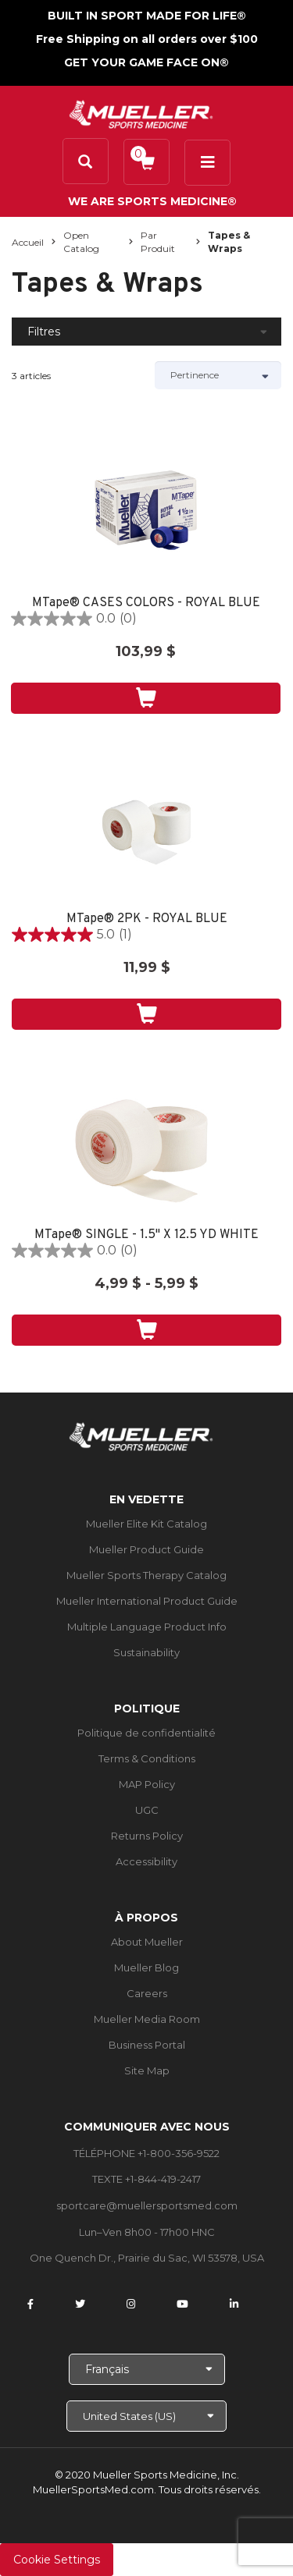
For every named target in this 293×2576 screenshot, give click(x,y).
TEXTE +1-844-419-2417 (146, 2179)
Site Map (147, 2070)
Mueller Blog (146, 1967)
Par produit (158, 241)
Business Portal (147, 2044)
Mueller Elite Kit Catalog (146, 1523)
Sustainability (146, 1652)
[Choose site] (146, 2416)
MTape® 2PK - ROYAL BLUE (146, 919)
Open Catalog (81, 241)
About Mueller (147, 1942)
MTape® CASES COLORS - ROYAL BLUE (146, 603)
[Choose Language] (147, 2369)
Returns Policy (147, 1835)
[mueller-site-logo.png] (141, 112)
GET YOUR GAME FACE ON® (146, 62)
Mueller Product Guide (146, 1549)
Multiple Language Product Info (147, 1626)
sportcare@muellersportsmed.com (147, 2205)
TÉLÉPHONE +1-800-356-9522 (146, 2153)
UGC (147, 1810)
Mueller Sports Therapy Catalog (146, 1575)
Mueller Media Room (147, 2019)
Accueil (28, 242)
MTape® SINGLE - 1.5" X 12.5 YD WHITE (146, 1235)
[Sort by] (218, 375)
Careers (147, 1993)
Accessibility (146, 1861)
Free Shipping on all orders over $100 (147, 39)
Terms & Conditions (146, 1758)
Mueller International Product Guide (147, 1601)
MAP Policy (147, 1784)
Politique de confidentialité (146, 1732)
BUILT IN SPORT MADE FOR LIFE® (147, 16)
